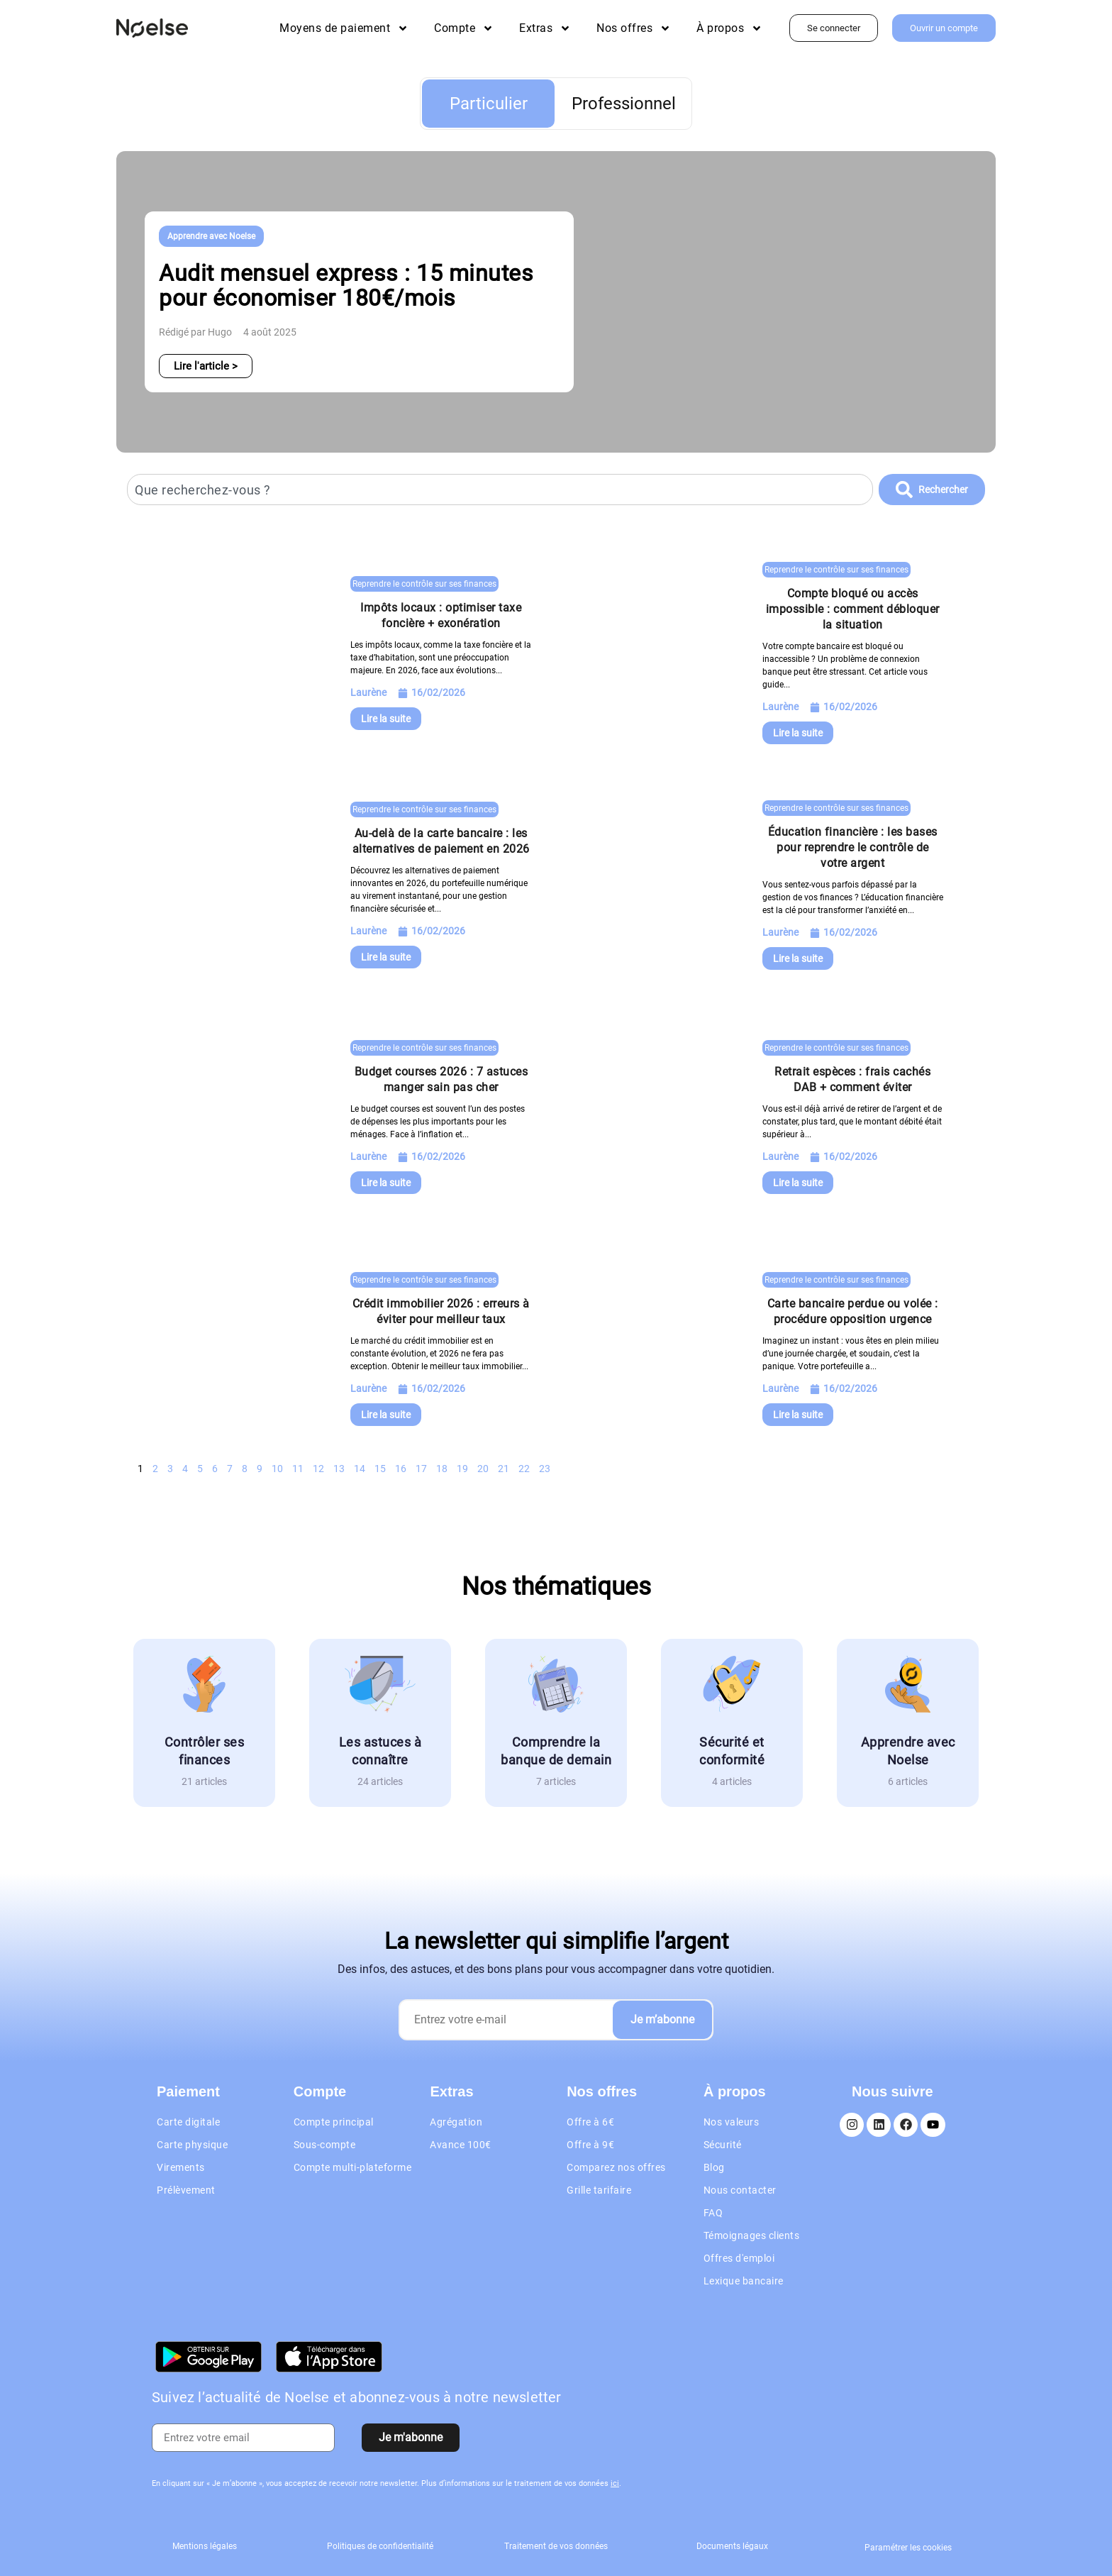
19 (462, 1468)
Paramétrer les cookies (908, 2548)
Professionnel (624, 104)
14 (359, 1468)
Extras (545, 28)
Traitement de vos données (556, 2546)
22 (524, 1468)
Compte (464, 28)
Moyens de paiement (343, 28)
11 (298, 1468)
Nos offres (633, 28)
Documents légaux (732, 2546)
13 (339, 1468)
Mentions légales (204, 2546)
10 (277, 1468)
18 (441, 1468)
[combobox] (500, 489)
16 (400, 1468)
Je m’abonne (662, 2019)
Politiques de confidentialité (380, 2546)
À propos (729, 28)
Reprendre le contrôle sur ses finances (424, 584)
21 (503, 1468)
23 (544, 1468)
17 (421, 1468)
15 (380, 1468)
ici (615, 2483)
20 (483, 1468)
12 (318, 1468)
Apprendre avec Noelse (211, 236)
